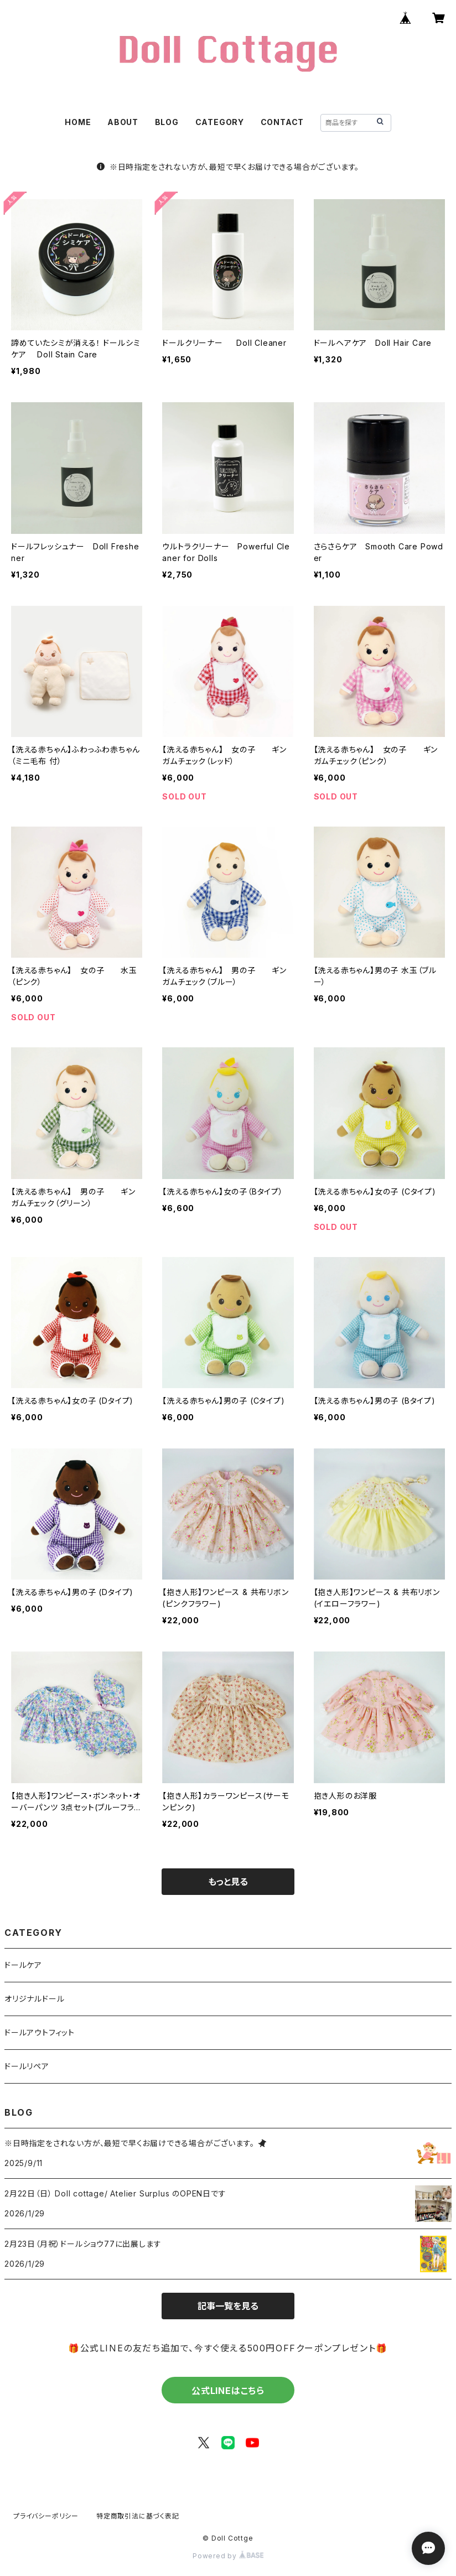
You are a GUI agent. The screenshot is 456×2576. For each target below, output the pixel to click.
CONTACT (282, 122)
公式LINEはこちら (228, 2390)
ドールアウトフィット (39, 2032)
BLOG (167, 122)
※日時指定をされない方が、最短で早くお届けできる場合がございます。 (228, 167)
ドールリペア (26, 2066)
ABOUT (122, 122)
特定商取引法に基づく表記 (137, 2516)
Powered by (228, 2556)
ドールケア (23, 1965)
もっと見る (228, 1881)
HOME (78, 122)
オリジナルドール (34, 1998)
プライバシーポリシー (46, 2516)
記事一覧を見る (228, 2306)
